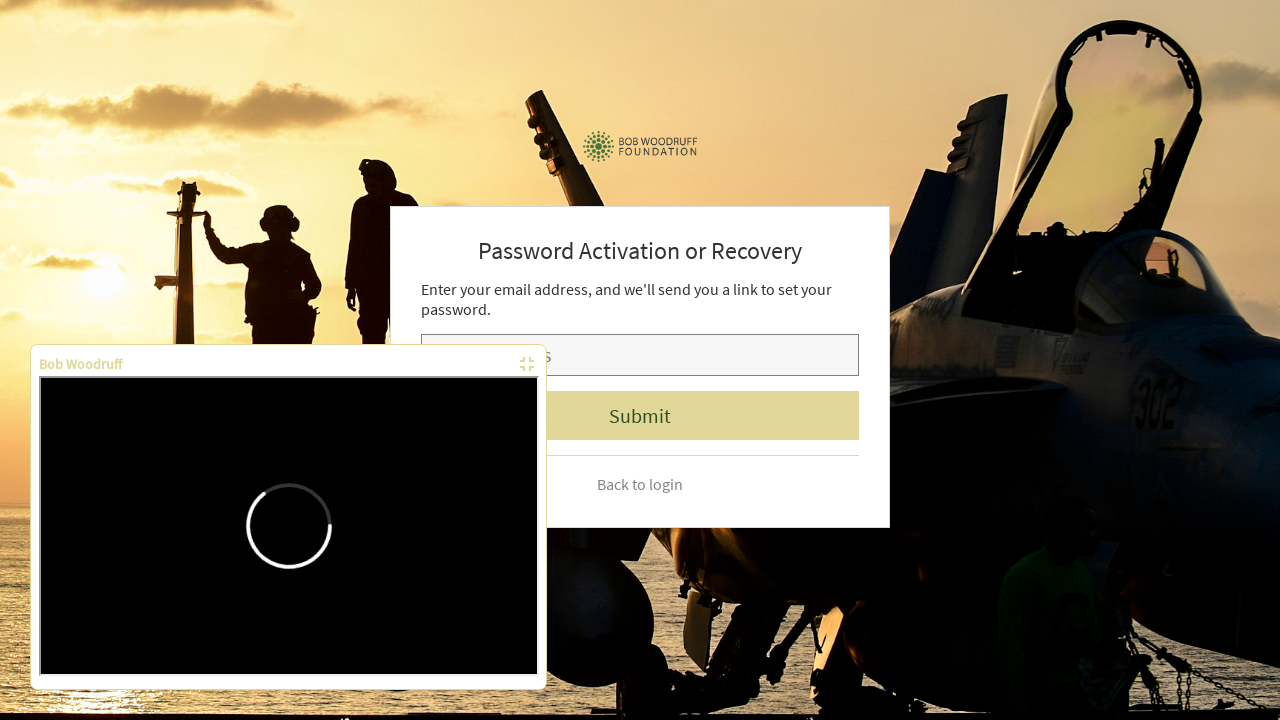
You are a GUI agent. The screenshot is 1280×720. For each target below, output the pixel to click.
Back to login (640, 484)
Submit (640, 415)
